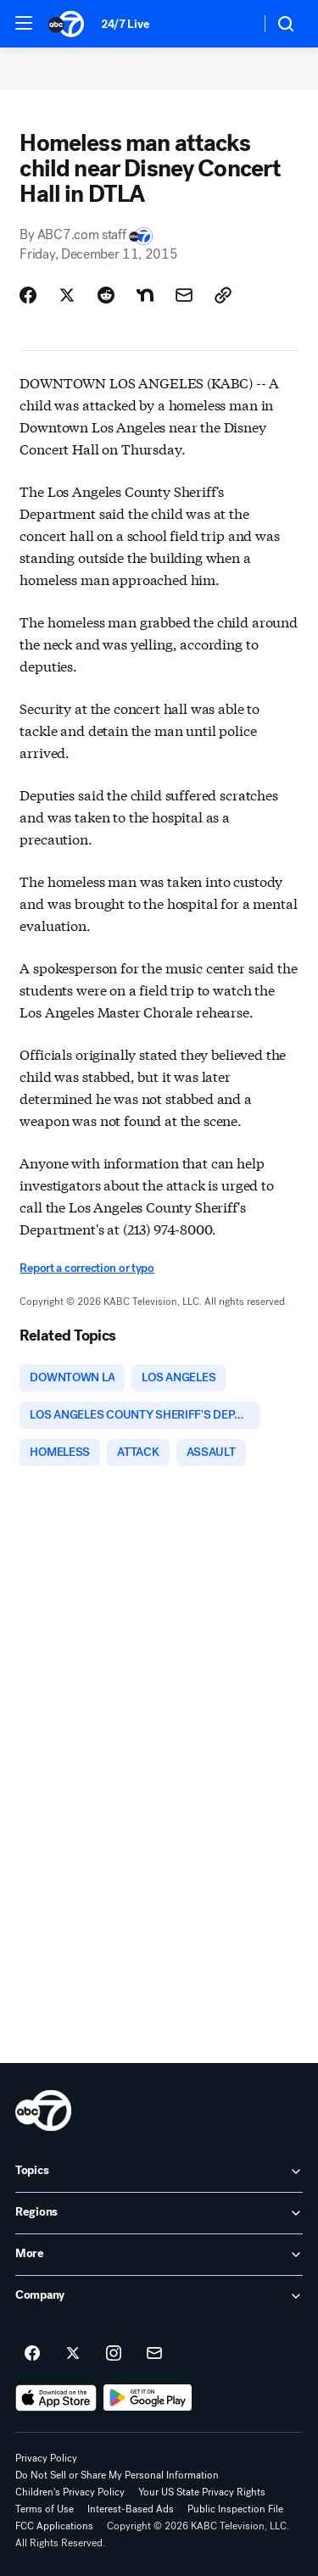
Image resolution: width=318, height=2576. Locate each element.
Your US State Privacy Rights (201, 2492)
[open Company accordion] (159, 2296)
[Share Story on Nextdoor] (145, 295)
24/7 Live (125, 24)
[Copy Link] (223, 295)
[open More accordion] (159, 2254)
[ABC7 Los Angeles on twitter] (73, 2354)
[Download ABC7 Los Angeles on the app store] (56, 2398)
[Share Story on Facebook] (28, 295)
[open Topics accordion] (159, 2171)
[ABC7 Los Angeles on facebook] (32, 2354)
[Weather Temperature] (233, 24)
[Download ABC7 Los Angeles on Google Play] (147, 2398)
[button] (24, 23)
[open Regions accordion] (159, 2213)
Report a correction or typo (86, 1268)
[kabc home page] (43, 2110)
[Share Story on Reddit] (106, 295)
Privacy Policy (46, 2458)
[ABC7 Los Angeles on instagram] (114, 2354)
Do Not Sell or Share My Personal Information (117, 2475)
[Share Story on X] (67, 295)
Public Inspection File (235, 2509)
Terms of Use (44, 2509)
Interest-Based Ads (130, 2509)
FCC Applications (54, 2526)
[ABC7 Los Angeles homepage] (66, 23)
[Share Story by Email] (184, 295)
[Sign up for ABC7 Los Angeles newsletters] (154, 2354)
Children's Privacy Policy (70, 2492)
